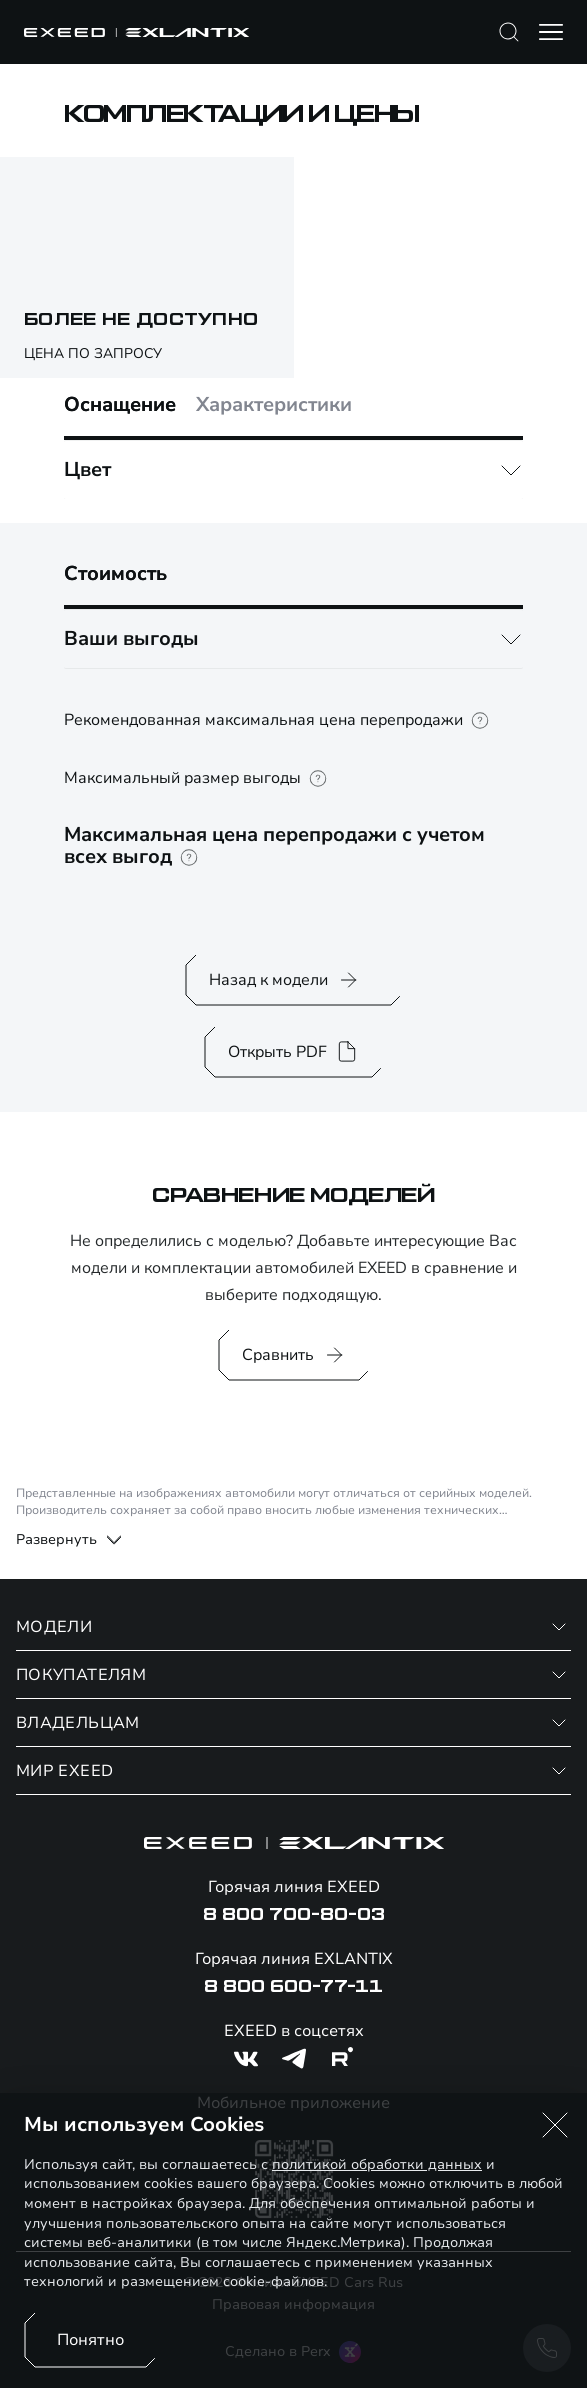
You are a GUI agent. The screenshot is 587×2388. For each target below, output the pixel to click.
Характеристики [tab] (274, 405)
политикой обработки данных (377, 2164)
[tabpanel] (293, 469)
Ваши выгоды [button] (131, 638)
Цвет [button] (87, 469)
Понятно (90, 2340)
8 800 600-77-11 (293, 1987)
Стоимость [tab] (115, 574)
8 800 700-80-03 (294, 1915)
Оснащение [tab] (120, 405)
